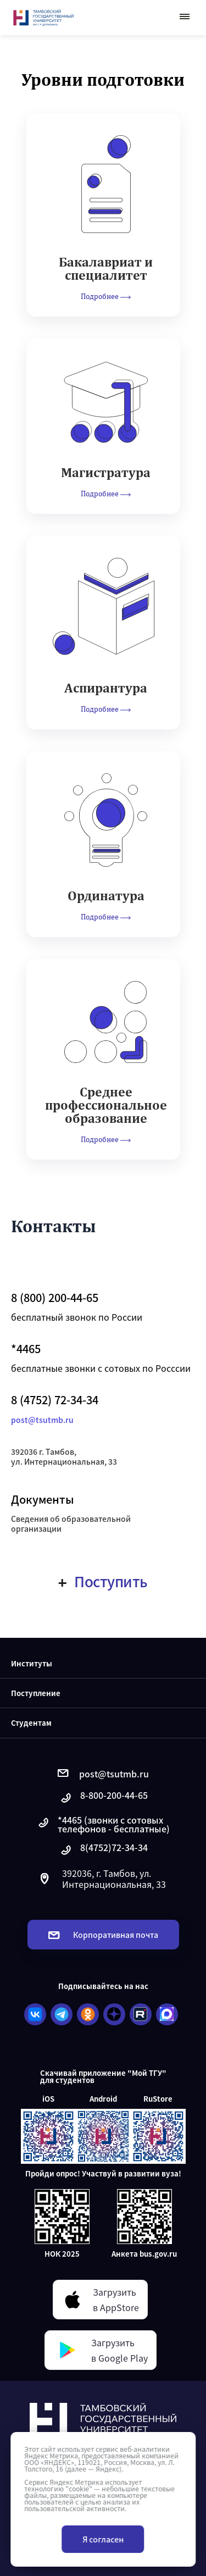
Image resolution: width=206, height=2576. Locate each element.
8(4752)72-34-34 (103, 1850)
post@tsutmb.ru (42, 1420)
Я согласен (103, 2539)
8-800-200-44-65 (103, 1798)
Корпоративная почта (103, 1934)
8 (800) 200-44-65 (54, 1297)
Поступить (103, 1581)
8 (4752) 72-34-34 (54, 1399)
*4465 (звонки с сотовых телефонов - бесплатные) (103, 1824)
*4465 (26, 1348)
